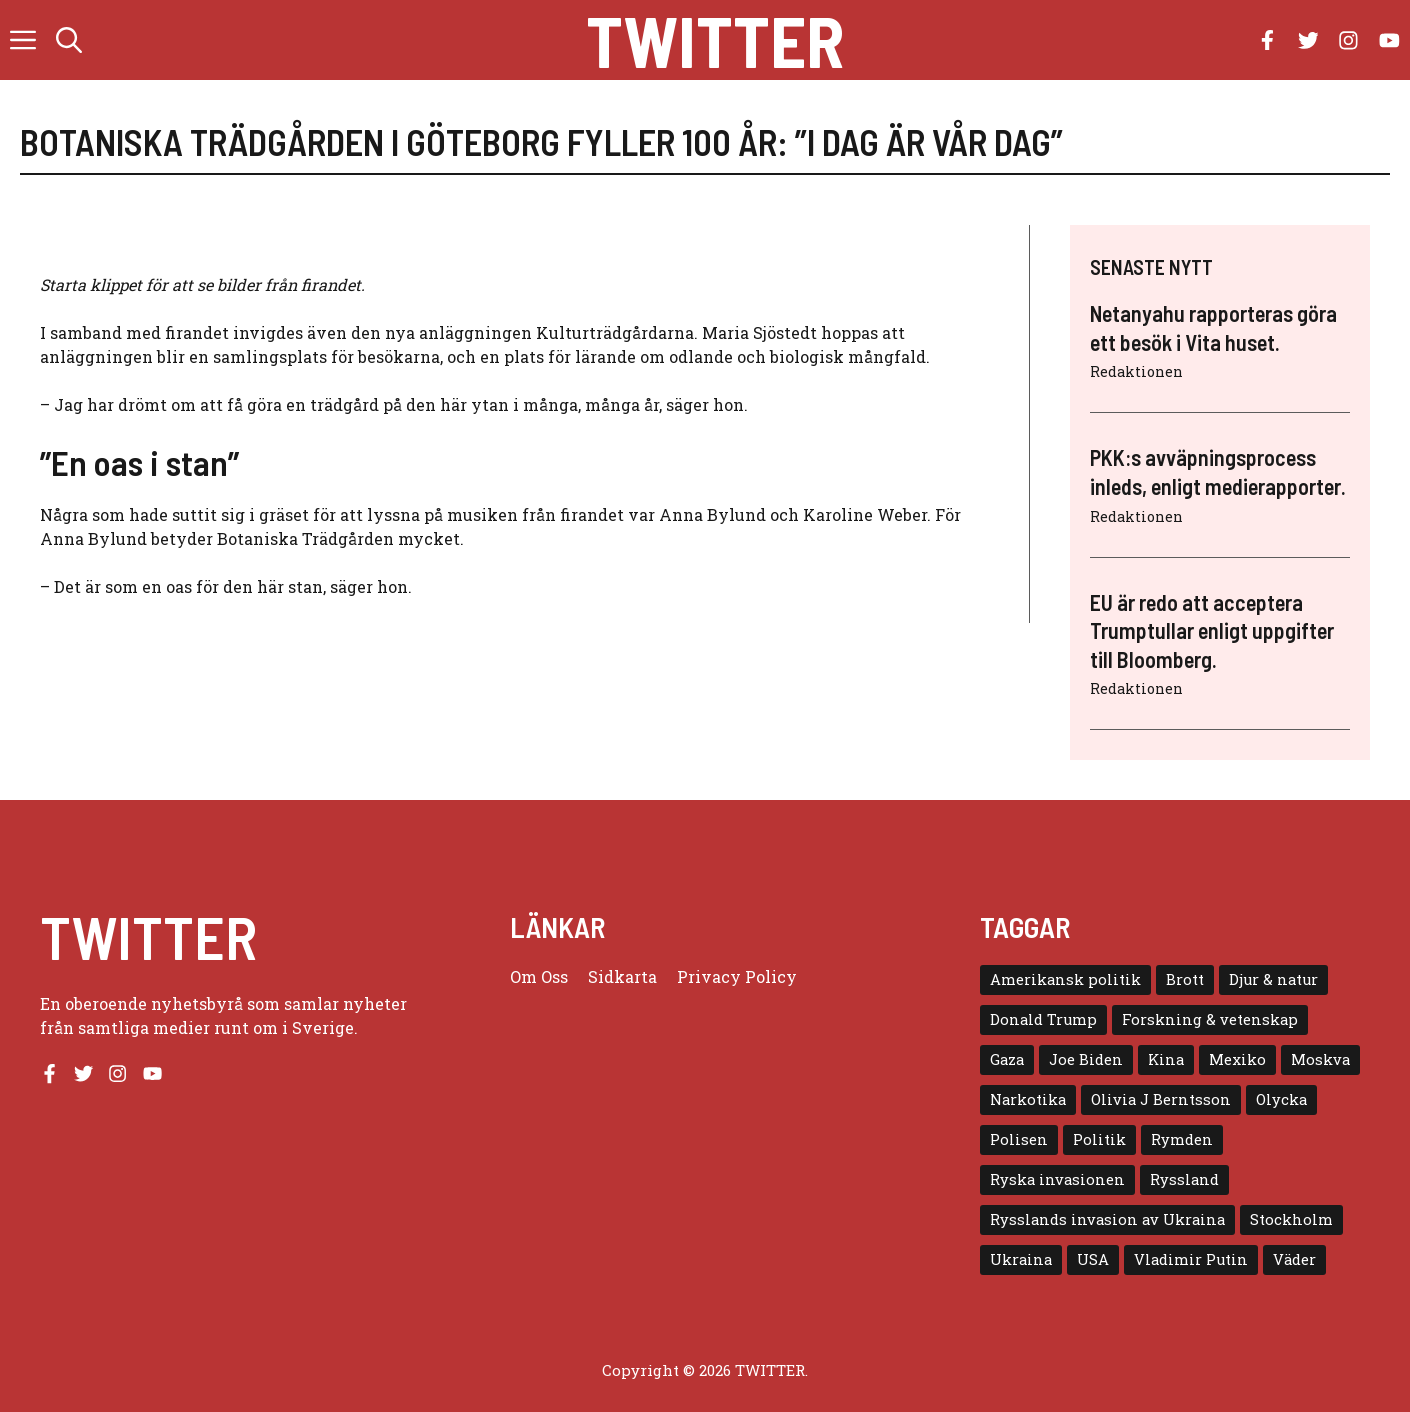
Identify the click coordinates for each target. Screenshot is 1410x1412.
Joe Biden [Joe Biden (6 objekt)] (1086, 1059)
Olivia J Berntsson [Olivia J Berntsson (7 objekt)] (1161, 1099)
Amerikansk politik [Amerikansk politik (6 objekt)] (1065, 979)
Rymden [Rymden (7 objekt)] (1182, 1139)
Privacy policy (737, 976)
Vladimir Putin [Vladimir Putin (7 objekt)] (1191, 1259)
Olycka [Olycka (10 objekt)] (1281, 1099)
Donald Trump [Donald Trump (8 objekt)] (1043, 1019)
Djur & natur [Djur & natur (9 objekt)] (1273, 979)
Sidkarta (622, 976)
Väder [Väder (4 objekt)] (1294, 1259)
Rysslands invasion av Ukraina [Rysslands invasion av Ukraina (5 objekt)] (1107, 1219)
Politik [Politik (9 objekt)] (1099, 1139)
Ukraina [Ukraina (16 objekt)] (1021, 1259)
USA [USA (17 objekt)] (1093, 1259)
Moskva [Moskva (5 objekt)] (1320, 1059)
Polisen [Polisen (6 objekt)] (1019, 1139)
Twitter (715, 40)
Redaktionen (1136, 371)
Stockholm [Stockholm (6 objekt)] (1291, 1219)
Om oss (539, 976)
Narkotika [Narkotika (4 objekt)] (1028, 1099)
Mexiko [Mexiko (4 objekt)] (1237, 1059)
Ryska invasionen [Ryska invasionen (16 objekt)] (1057, 1179)
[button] (69, 40)
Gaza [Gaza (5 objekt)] (1007, 1059)
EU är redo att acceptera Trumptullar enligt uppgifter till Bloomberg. (1212, 630)
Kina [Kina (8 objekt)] (1166, 1059)
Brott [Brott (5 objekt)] (1185, 979)
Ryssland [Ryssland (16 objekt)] (1184, 1179)
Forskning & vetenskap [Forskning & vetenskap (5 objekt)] (1210, 1019)
